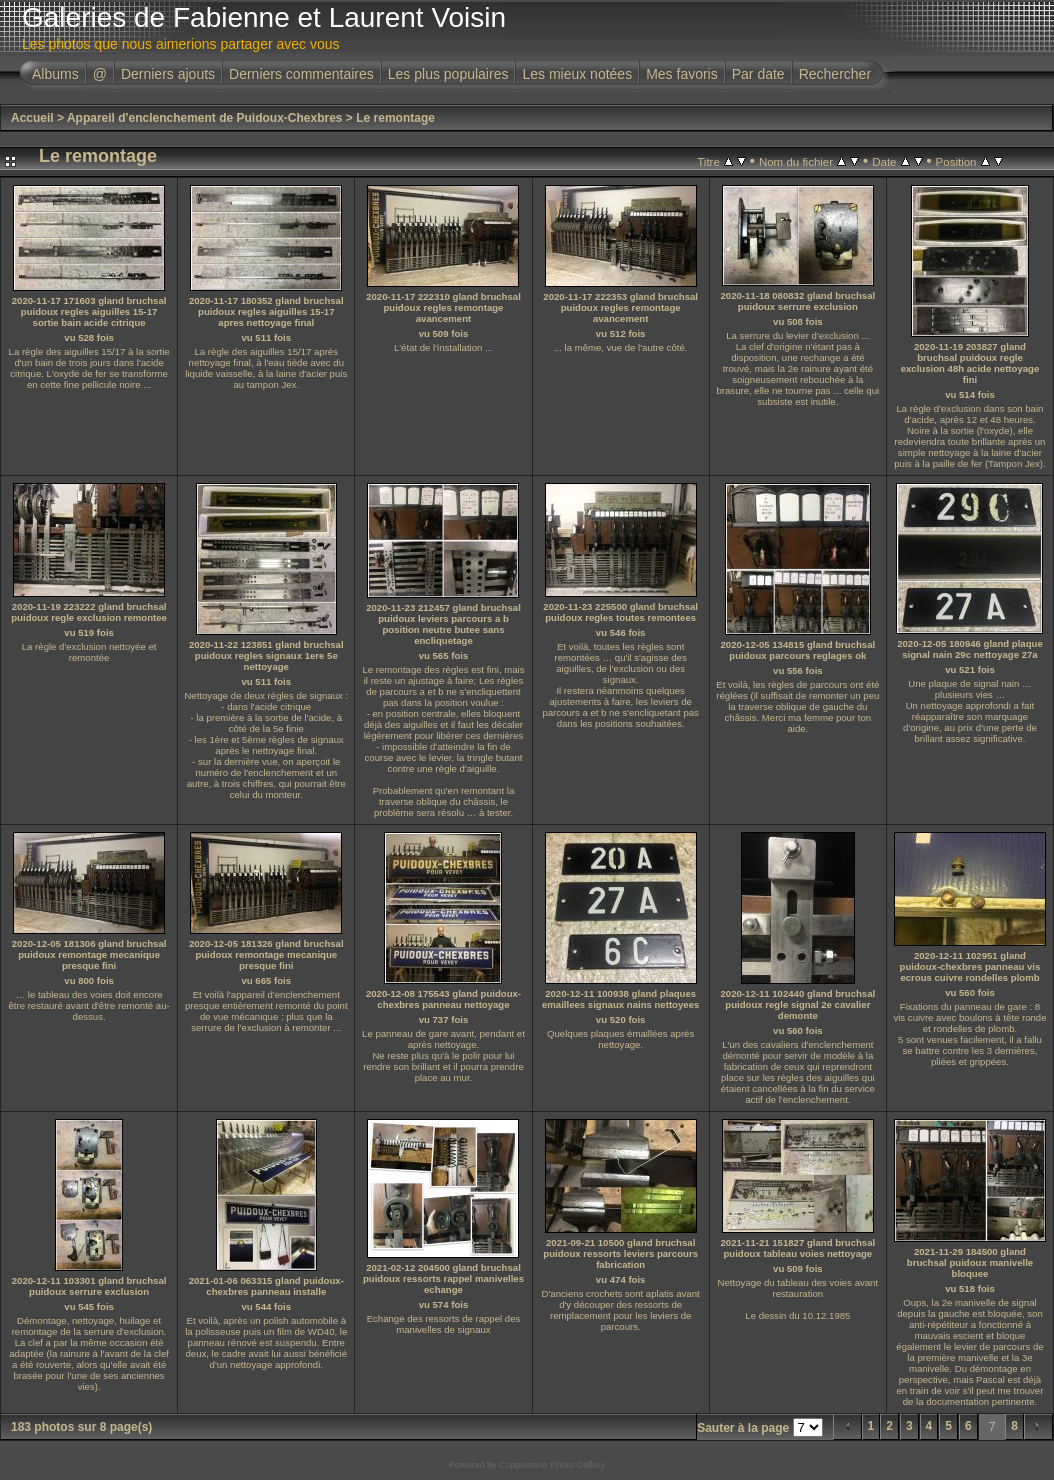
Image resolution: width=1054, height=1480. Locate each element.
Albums (55, 74)
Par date (758, 74)
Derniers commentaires (301, 74)
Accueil (32, 118)
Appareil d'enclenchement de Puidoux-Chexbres (205, 118)
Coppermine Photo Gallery (552, 1465)
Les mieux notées (577, 74)
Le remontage (395, 118)
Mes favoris (682, 74)
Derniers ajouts (168, 74)
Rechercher (835, 74)
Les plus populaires (448, 74)
